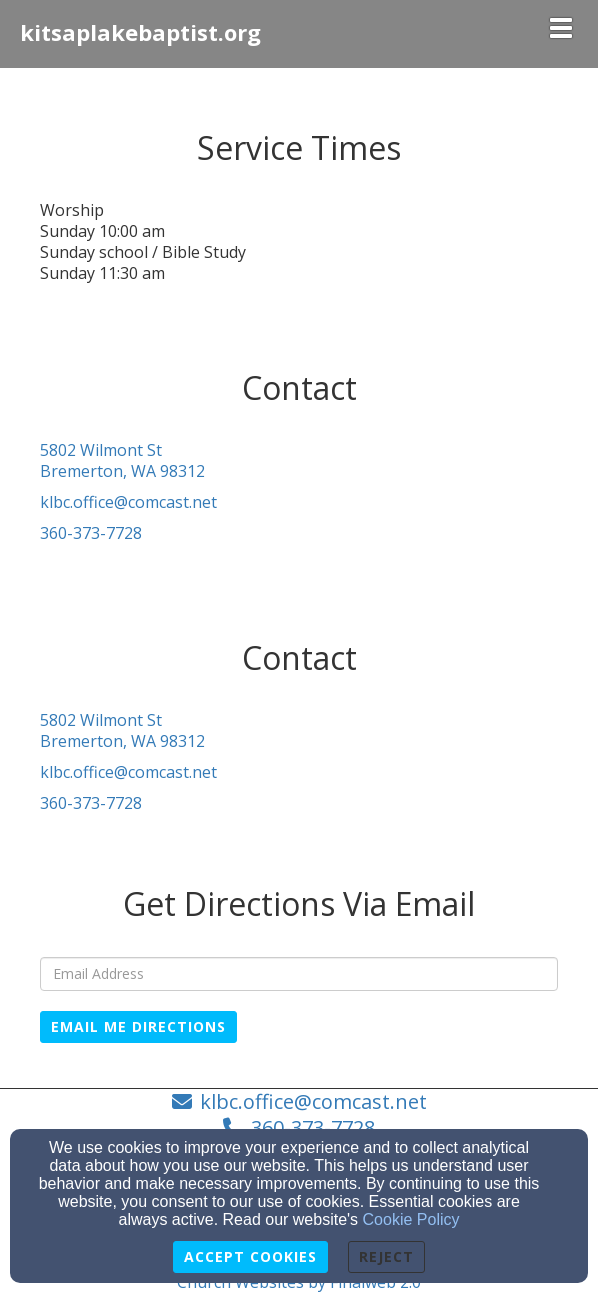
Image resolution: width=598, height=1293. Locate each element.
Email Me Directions (138, 1026)
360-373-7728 (91, 533)
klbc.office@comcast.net (128, 502)
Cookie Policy (411, 1219)
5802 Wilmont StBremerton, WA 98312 (122, 460)
